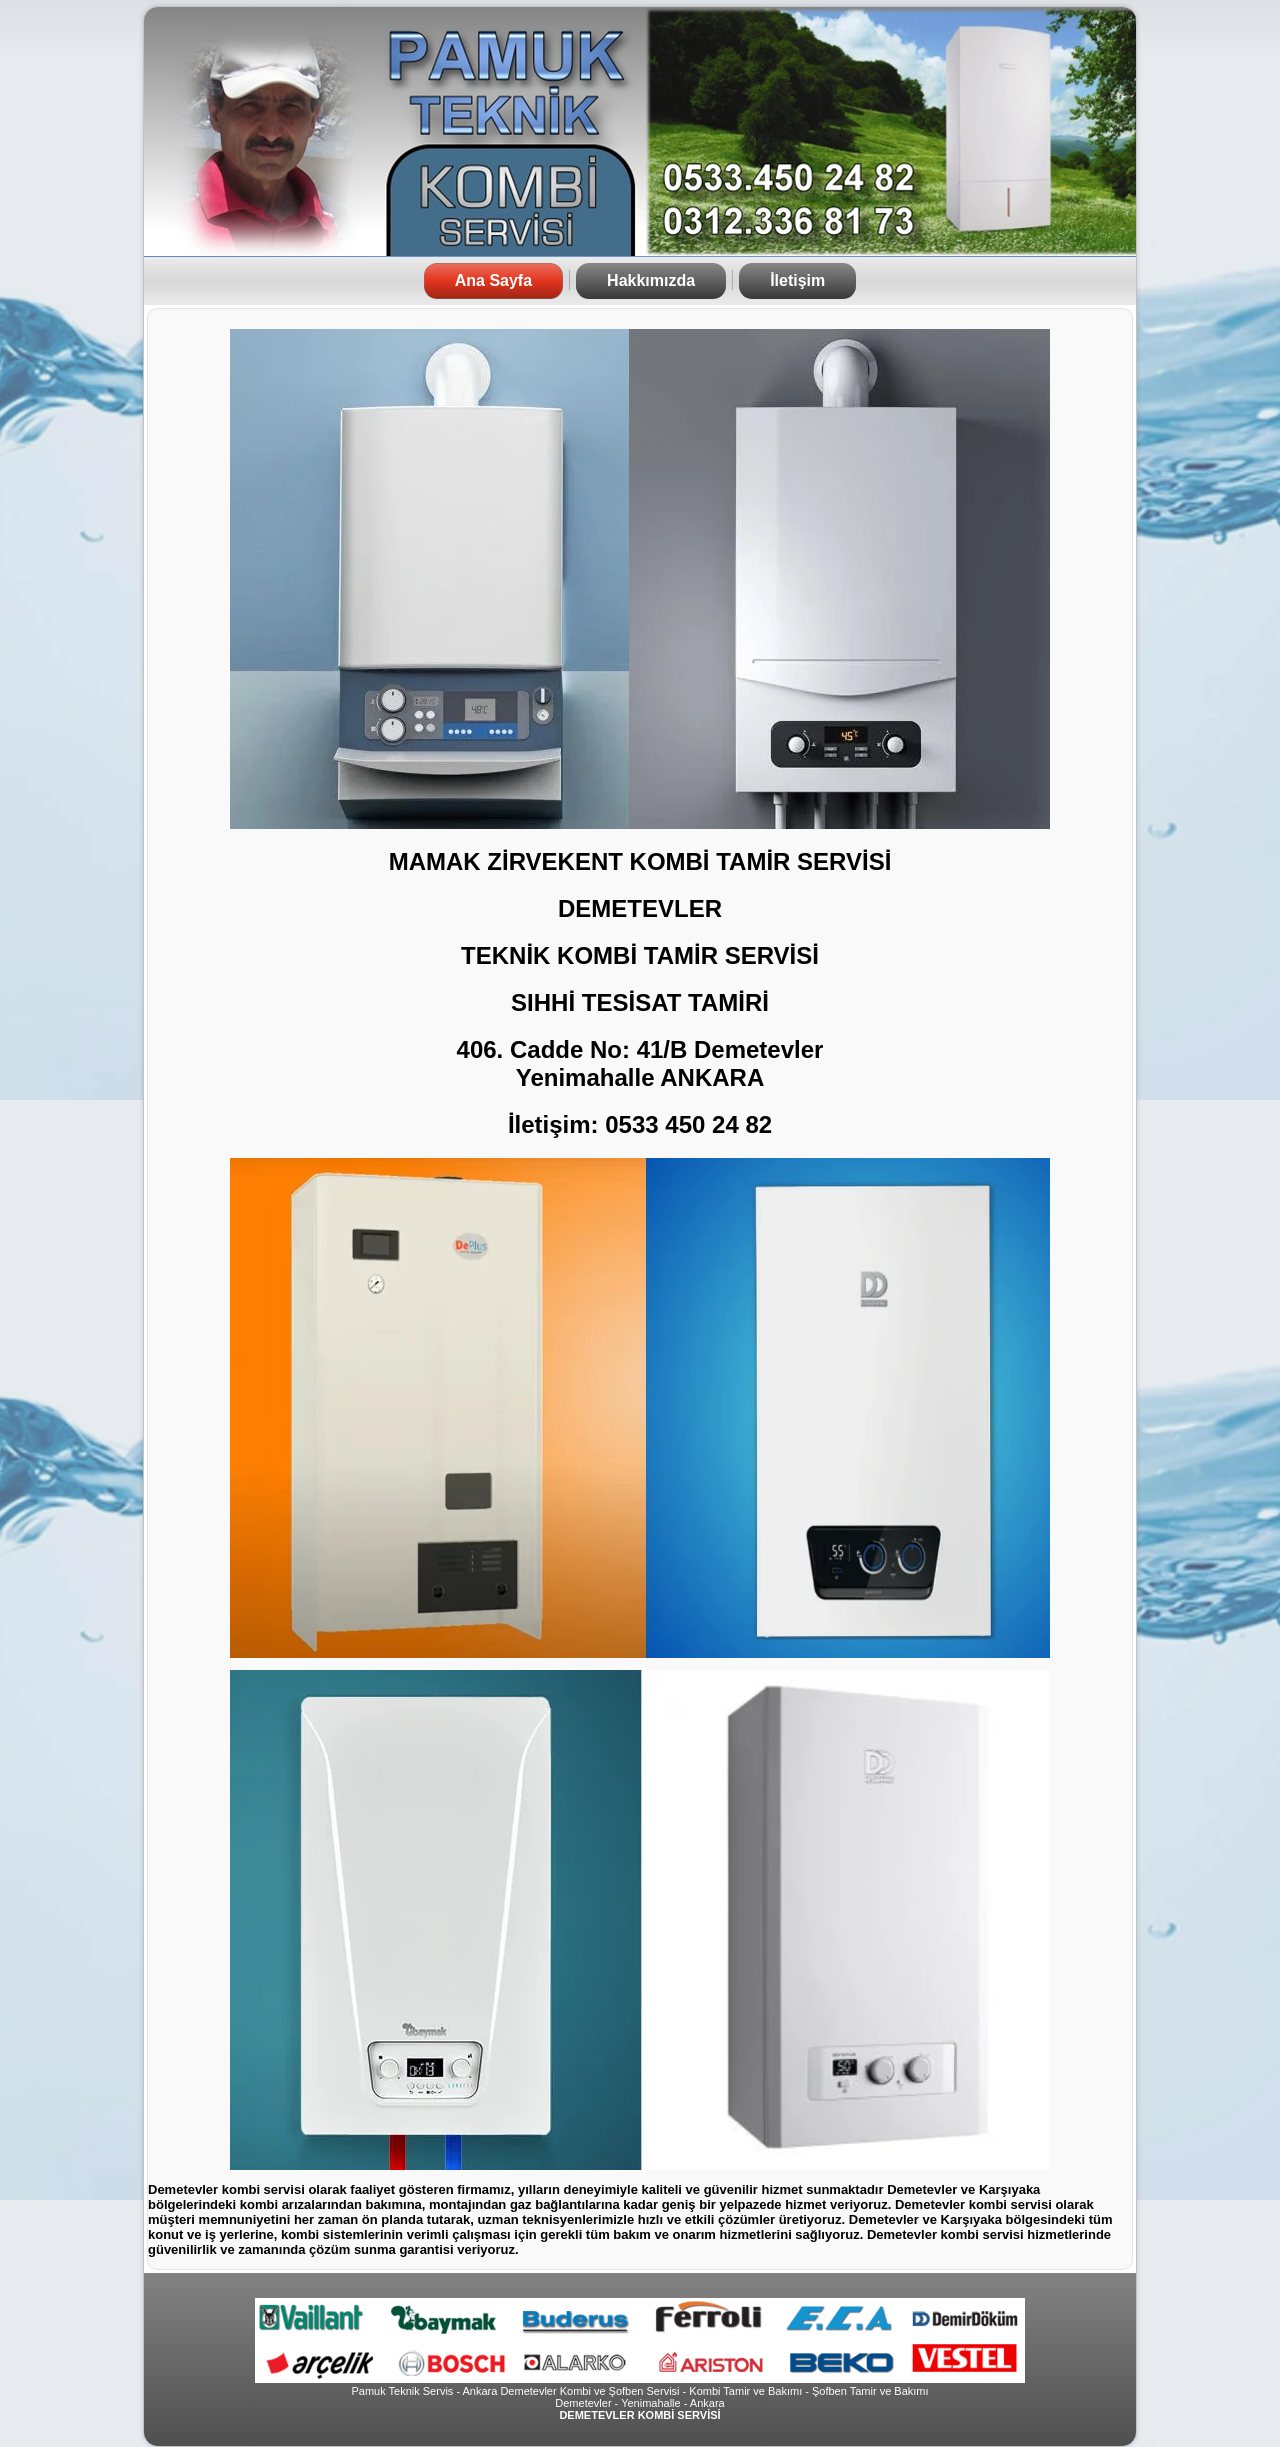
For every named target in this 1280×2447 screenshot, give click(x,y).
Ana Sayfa (493, 280)
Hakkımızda (651, 280)
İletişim (797, 280)
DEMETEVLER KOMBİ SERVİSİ (639, 2415)
